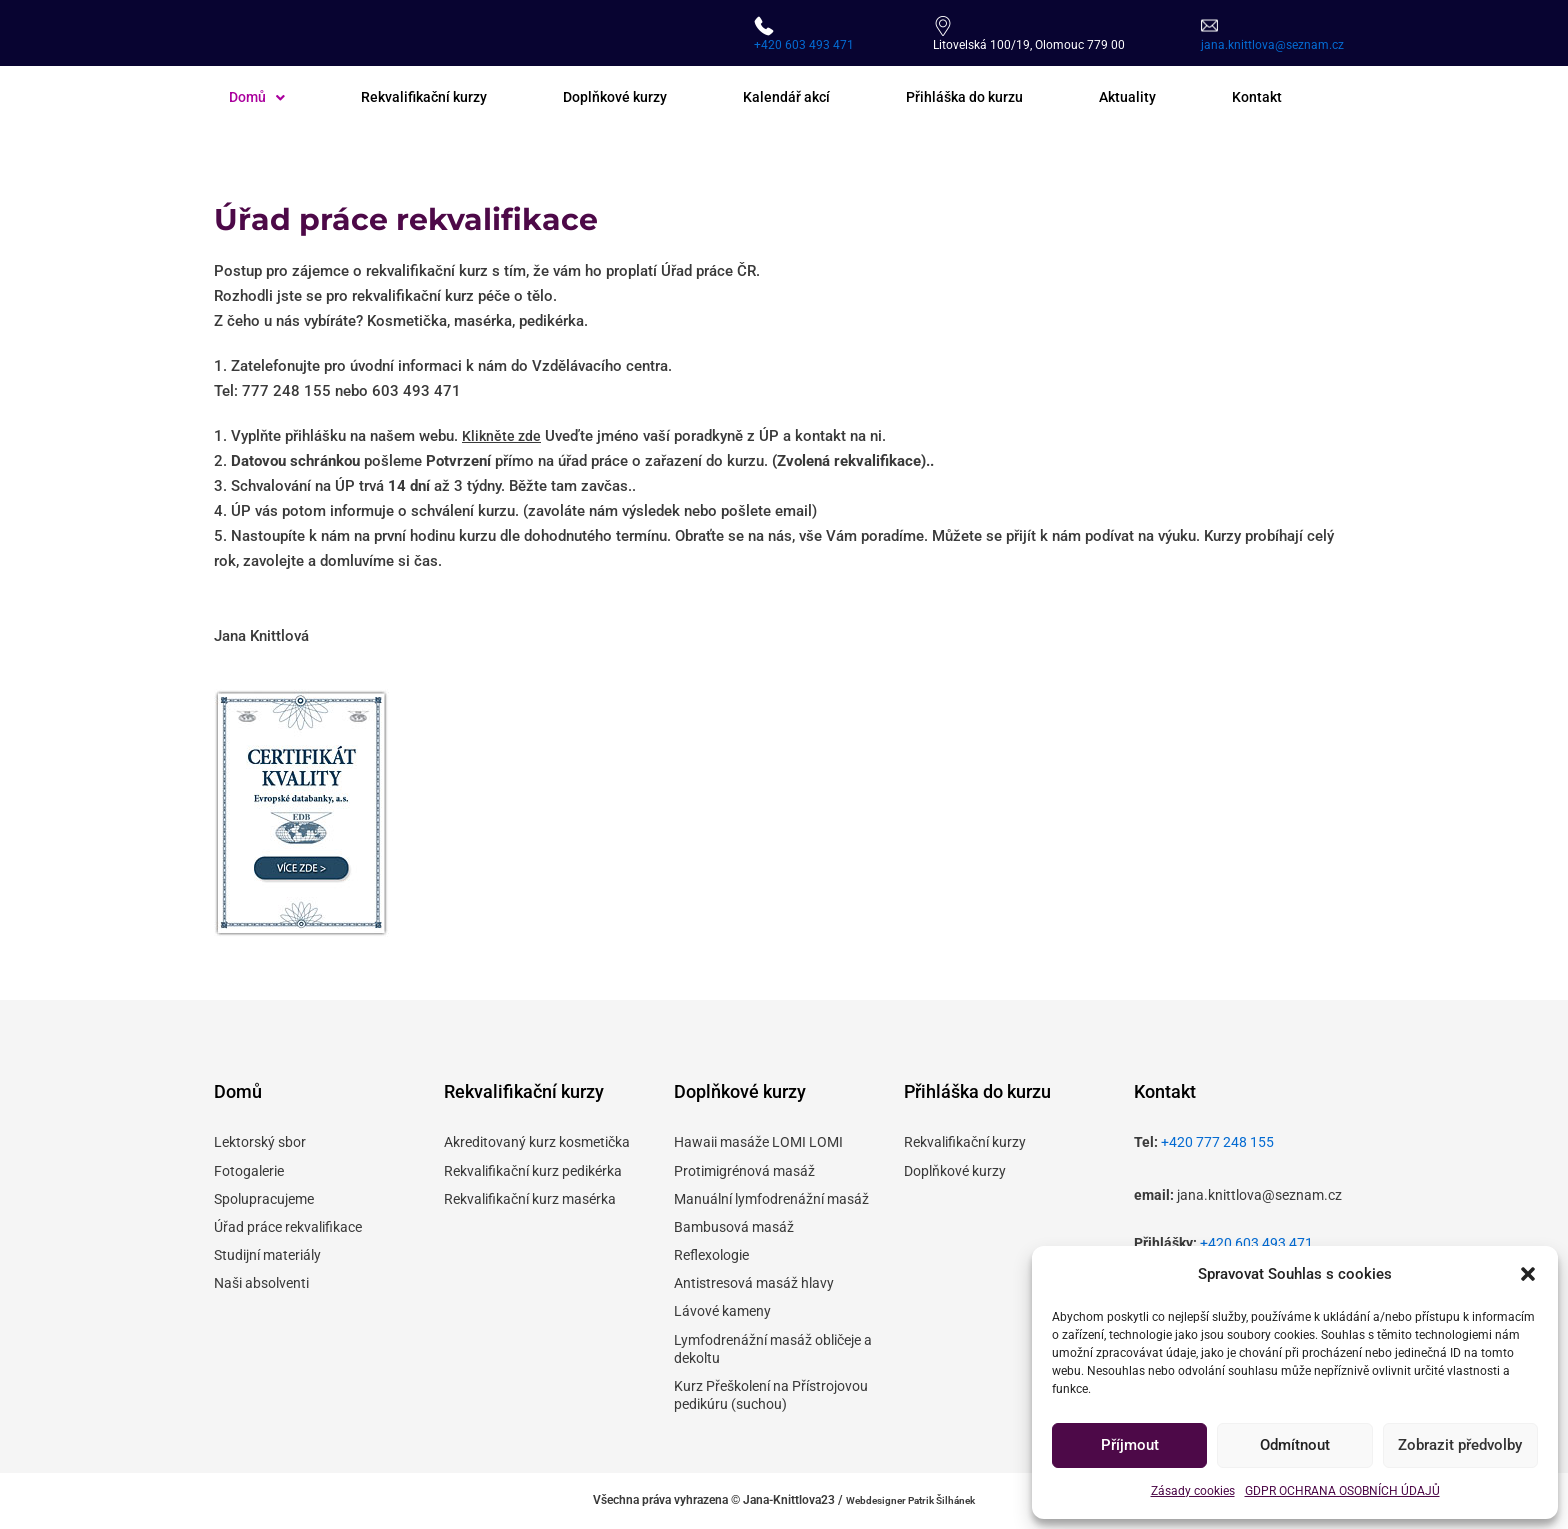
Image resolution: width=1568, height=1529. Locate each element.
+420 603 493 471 (804, 45)
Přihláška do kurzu (988, 98)
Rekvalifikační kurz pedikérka (533, 1171)
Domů (258, 98)
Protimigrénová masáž (744, 1171)
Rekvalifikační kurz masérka (530, 1199)
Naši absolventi (261, 1283)
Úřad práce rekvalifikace (288, 1227)
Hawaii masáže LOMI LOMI (758, 1142)
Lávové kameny (722, 1312)
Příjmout (1130, 1445)
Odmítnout (1295, 1445)
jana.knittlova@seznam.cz (1272, 45)
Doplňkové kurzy (628, 98)
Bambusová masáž (734, 1227)
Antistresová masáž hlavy (754, 1283)
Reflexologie (711, 1255)
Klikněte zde (503, 437)
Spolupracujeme (264, 1199)
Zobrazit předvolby (1460, 1445)
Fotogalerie (249, 1171)
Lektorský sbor (260, 1142)
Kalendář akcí (805, 98)
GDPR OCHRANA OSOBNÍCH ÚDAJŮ (1342, 1491)
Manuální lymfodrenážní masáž (771, 1199)
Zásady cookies (1193, 1491)
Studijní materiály (267, 1255)
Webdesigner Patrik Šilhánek (911, 1500)
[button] (1528, 1274)
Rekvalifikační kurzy (430, 98)
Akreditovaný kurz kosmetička (537, 1142)
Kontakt (1288, 98)
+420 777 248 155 (1217, 1142)
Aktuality (1156, 98)
